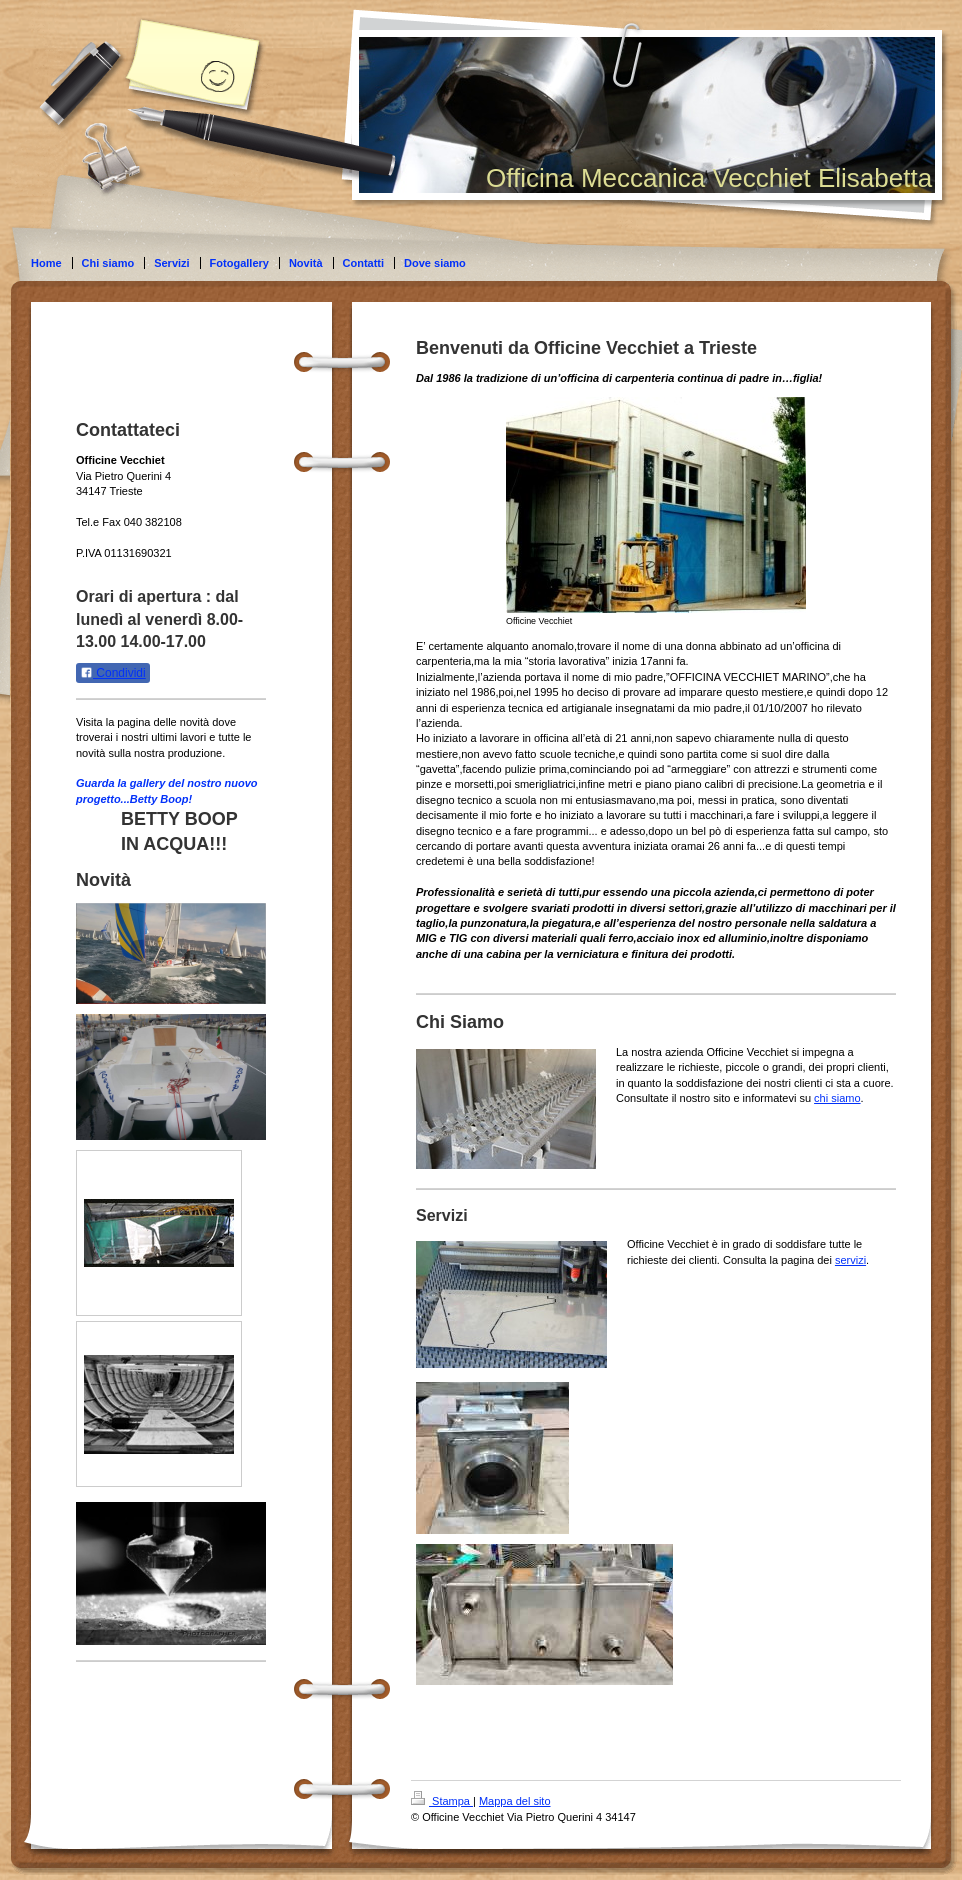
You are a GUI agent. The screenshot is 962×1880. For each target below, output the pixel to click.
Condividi (113, 673)
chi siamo (837, 1098)
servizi (850, 1260)
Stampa (442, 1801)
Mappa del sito (515, 1801)
